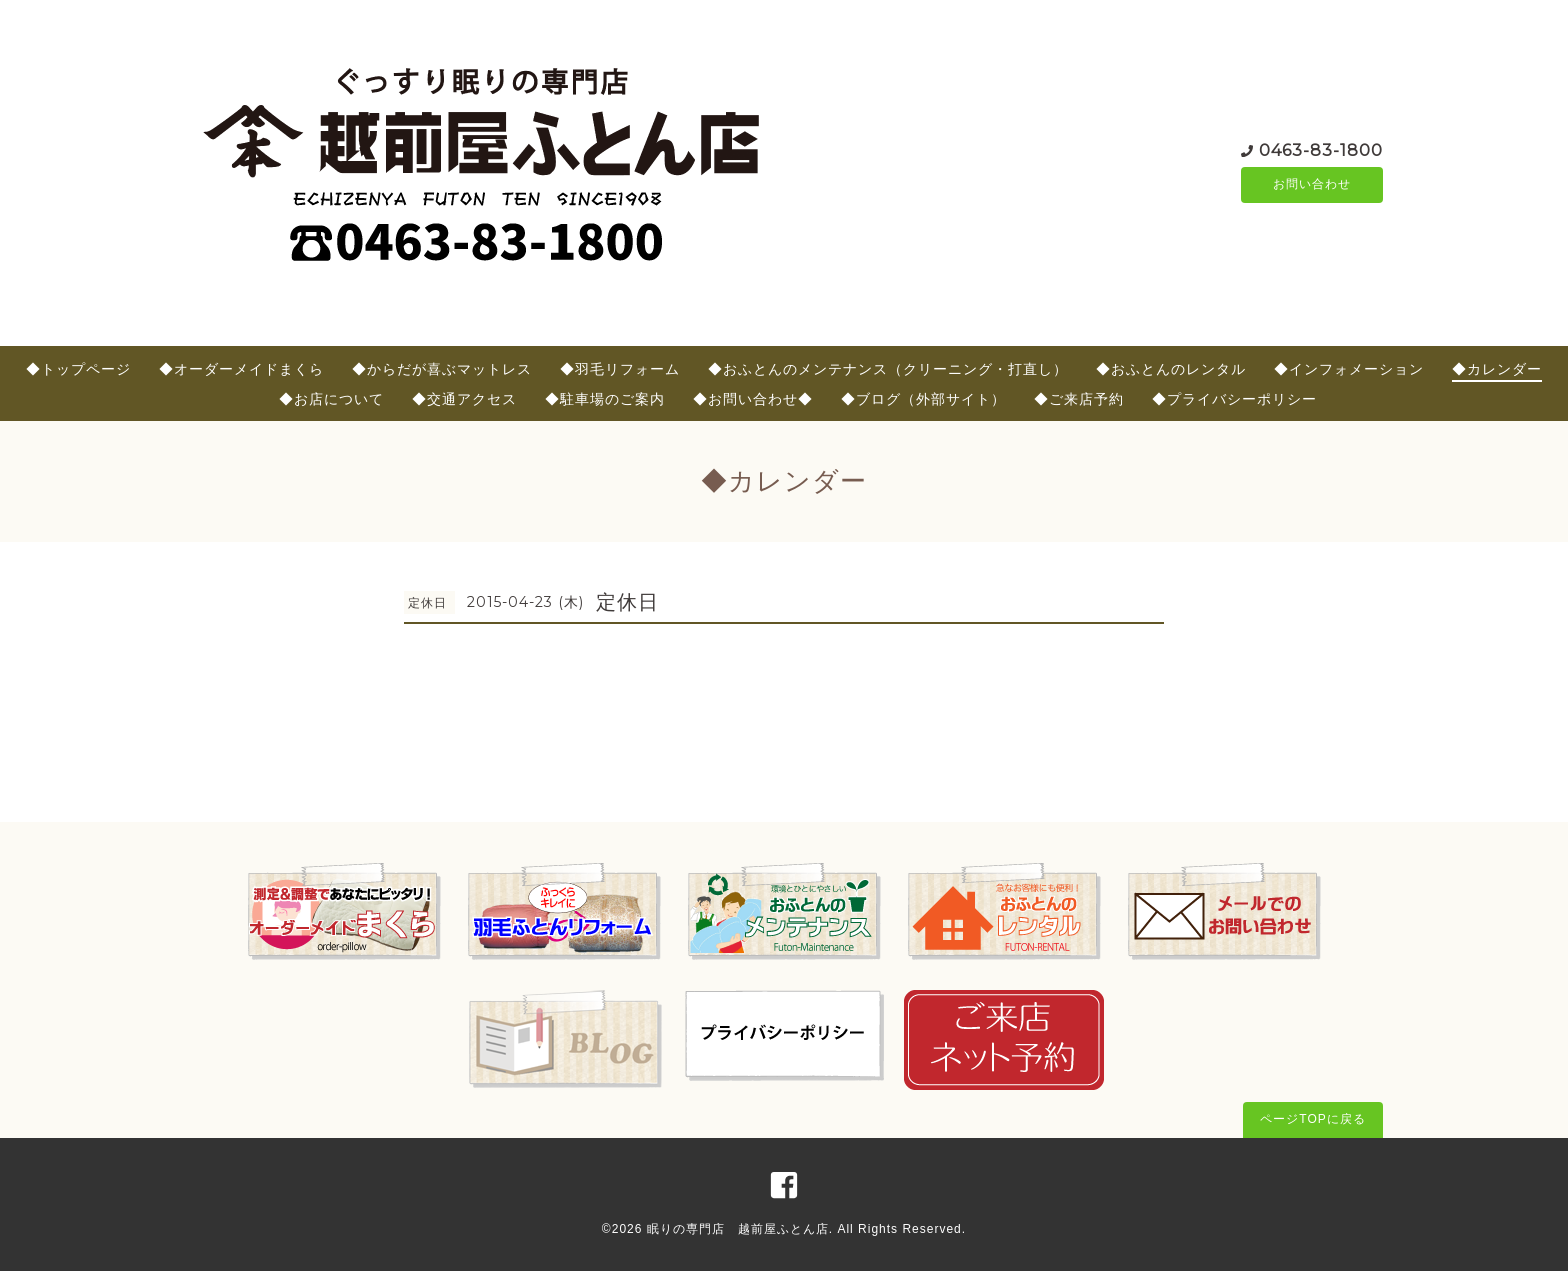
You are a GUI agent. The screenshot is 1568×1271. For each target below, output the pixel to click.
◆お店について (331, 399)
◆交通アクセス (464, 399)
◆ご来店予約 (1079, 399)
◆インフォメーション (1349, 369)
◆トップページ (78, 369)
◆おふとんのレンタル (1171, 369)
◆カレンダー (1497, 369)
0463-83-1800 (1321, 149)
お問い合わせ (1312, 185)
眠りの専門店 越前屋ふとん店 (738, 1229)
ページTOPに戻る (1312, 1119)
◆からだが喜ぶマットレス (442, 369)
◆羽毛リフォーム (620, 369)
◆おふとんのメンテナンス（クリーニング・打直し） (888, 369)
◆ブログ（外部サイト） (923, 399)
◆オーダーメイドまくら (241, 369)
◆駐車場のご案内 (605, 399)
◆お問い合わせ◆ (753, 399)
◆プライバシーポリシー (1234, 399)
